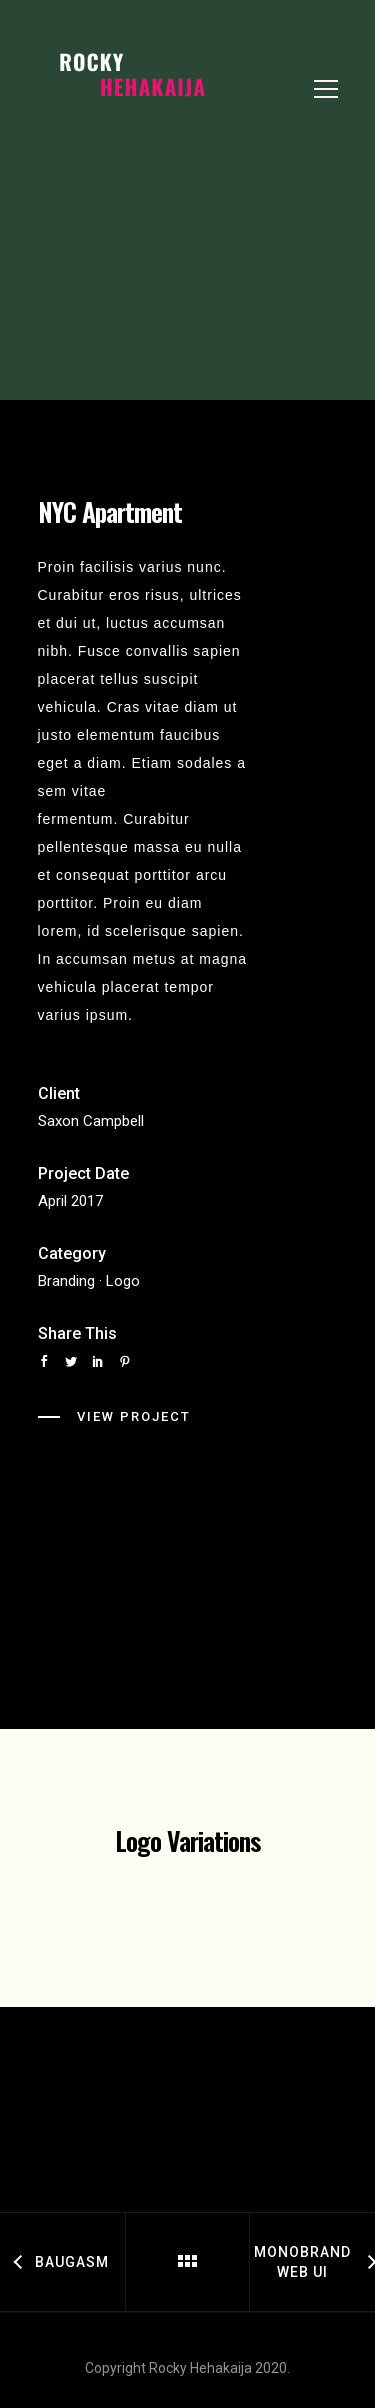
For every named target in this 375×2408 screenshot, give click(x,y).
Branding (66, 1281)
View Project (134, 1416)
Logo (123, 1281)
